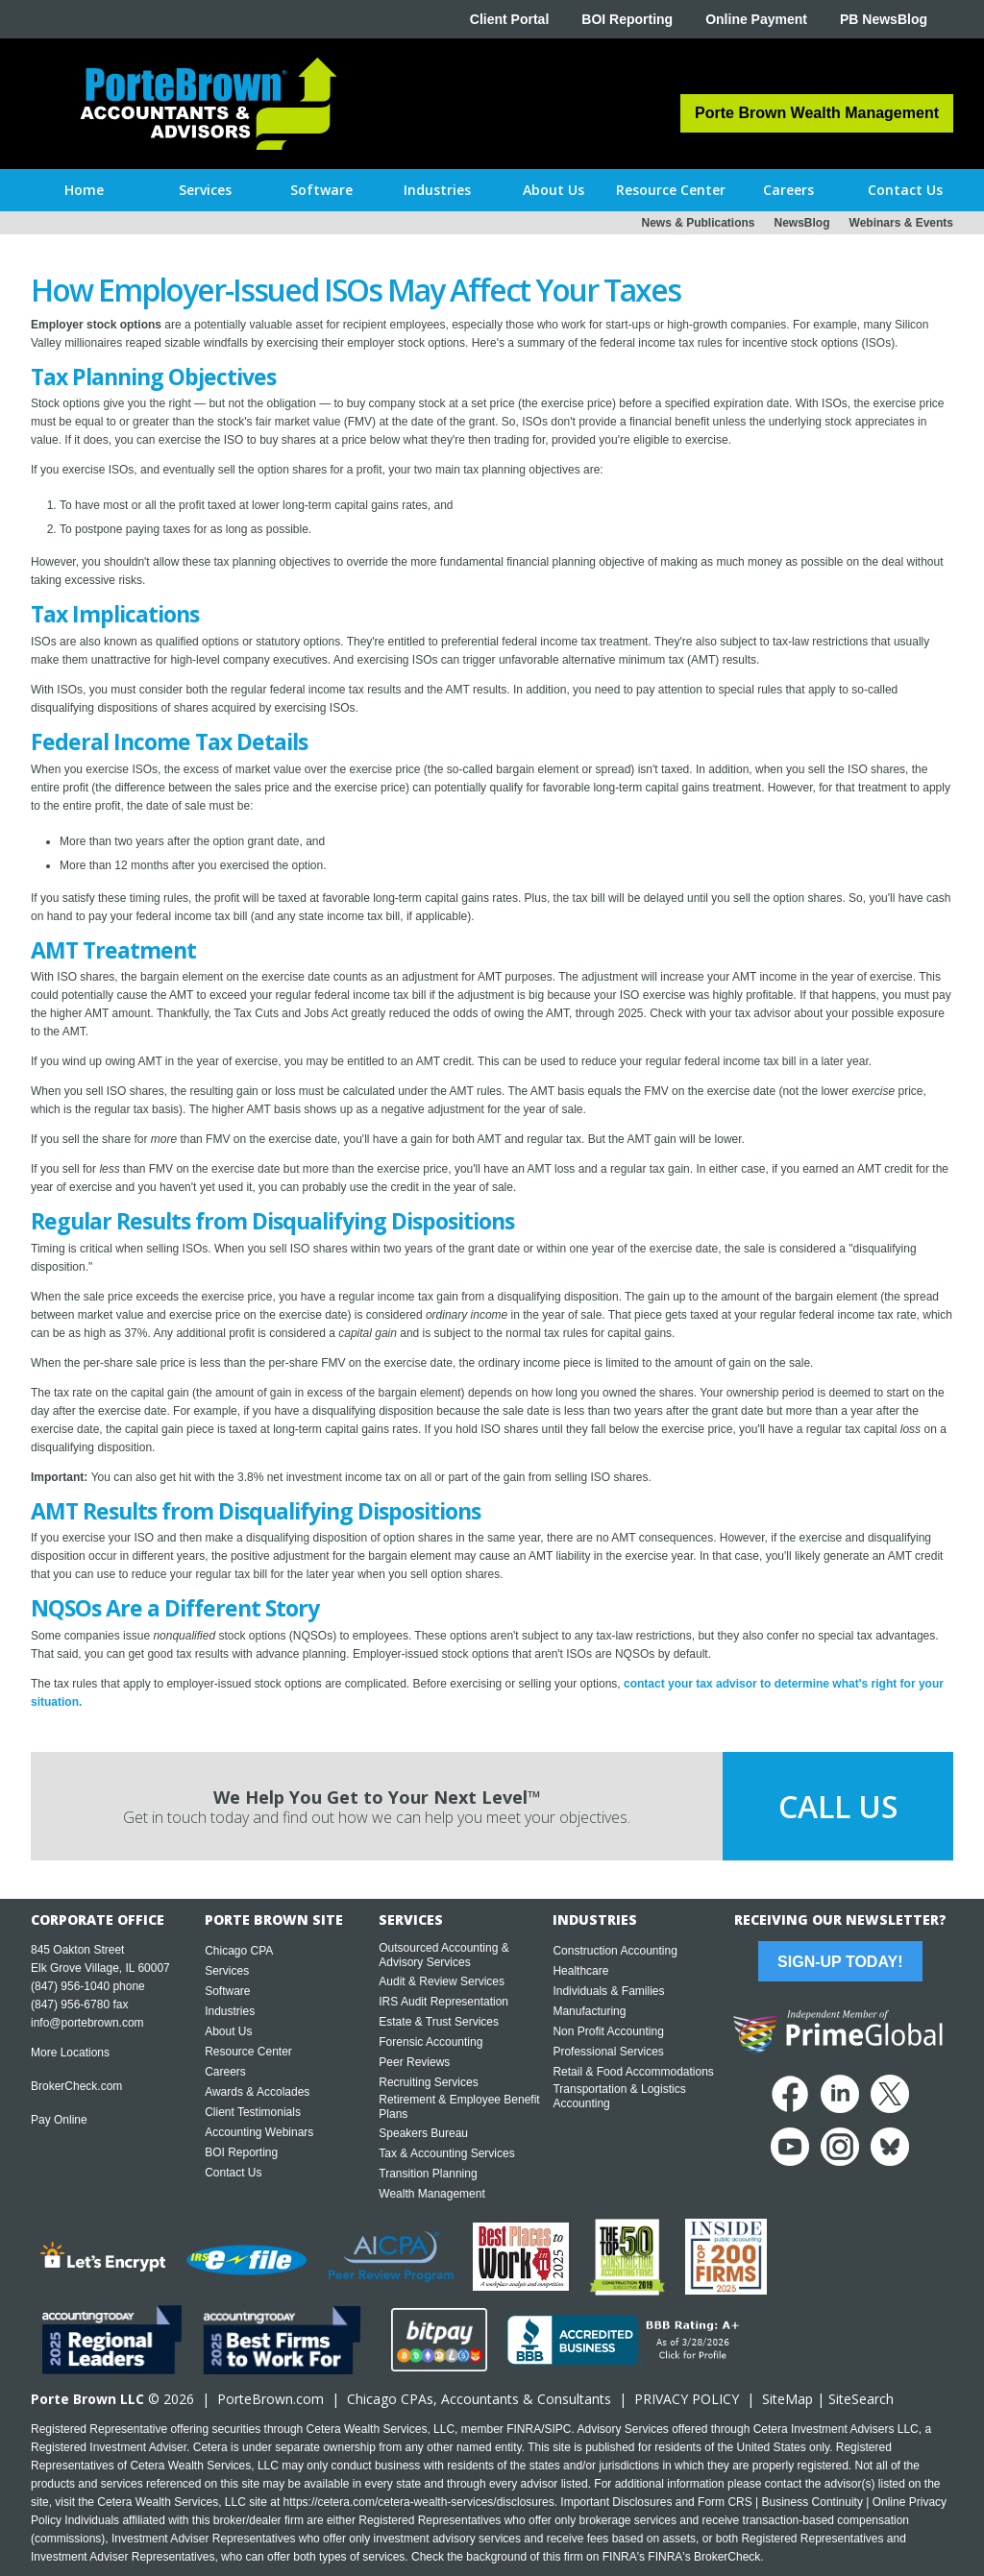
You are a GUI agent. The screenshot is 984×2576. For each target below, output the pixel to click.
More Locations (70, 2052)
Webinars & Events (901, 223)
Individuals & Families (608, 1991)
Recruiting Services (428, 2082)
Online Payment (756, 19)
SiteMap (787, 2399)
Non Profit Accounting (608, 2031)
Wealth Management (432, 2193)
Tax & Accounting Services (446, 2153)
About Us (228, 2031)
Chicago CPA (239, 1950)
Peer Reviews (414, 2062)
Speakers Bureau (423, 2133)
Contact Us (233, 2172)
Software (227, 1991)
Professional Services (608, 2051)
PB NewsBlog (883, 19)
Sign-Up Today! (839, 1962)
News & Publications (697, 223)
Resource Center (248, 2051)
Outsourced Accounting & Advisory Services (443, 1955)
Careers (225, 2071)
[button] (205, 190)
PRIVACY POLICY (686, 2399)
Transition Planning (428, 2173)
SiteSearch (861, 2399)
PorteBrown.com (270, 2399)
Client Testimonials (253, 2112)
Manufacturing (589, 2011)
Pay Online (59, 2119)
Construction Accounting (614, 1950)
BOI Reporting (627, 19)
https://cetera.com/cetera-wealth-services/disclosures (418, 2502)
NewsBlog (802, 223)
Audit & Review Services (441, 1981)
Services (227, 1971)
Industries (230, 2011)
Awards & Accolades (257, 2092)
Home (84, 190)
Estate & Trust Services (439, 2022)
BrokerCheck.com (76, 2086)
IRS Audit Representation (443, 2001)
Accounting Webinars (259, 2132)
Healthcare (580, 1971)
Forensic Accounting (430, 2042)
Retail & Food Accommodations (633, 2071)
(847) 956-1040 (70, 1986)
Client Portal (509, 19)
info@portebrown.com (87, 2022)
